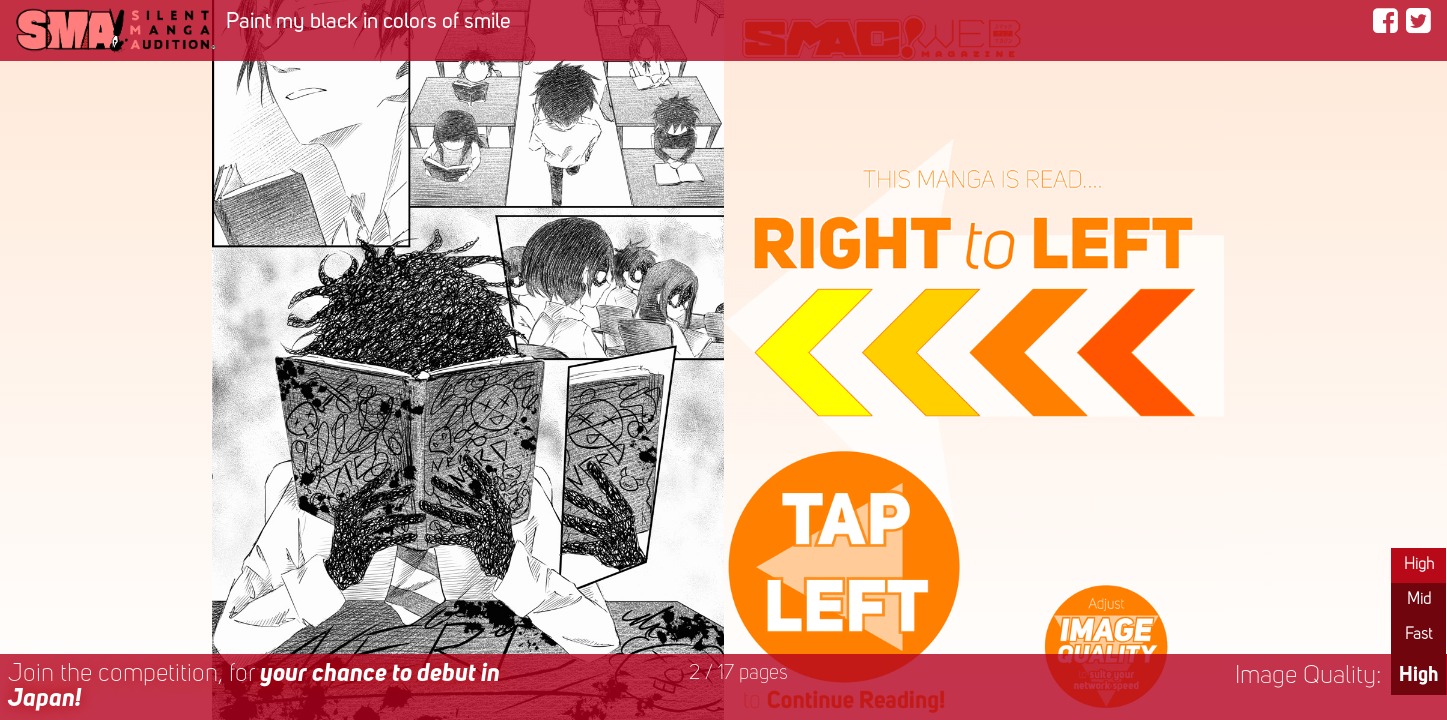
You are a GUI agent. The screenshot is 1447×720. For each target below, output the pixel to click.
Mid (1419, 600)
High (1419, 565)
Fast (1418, 635)
